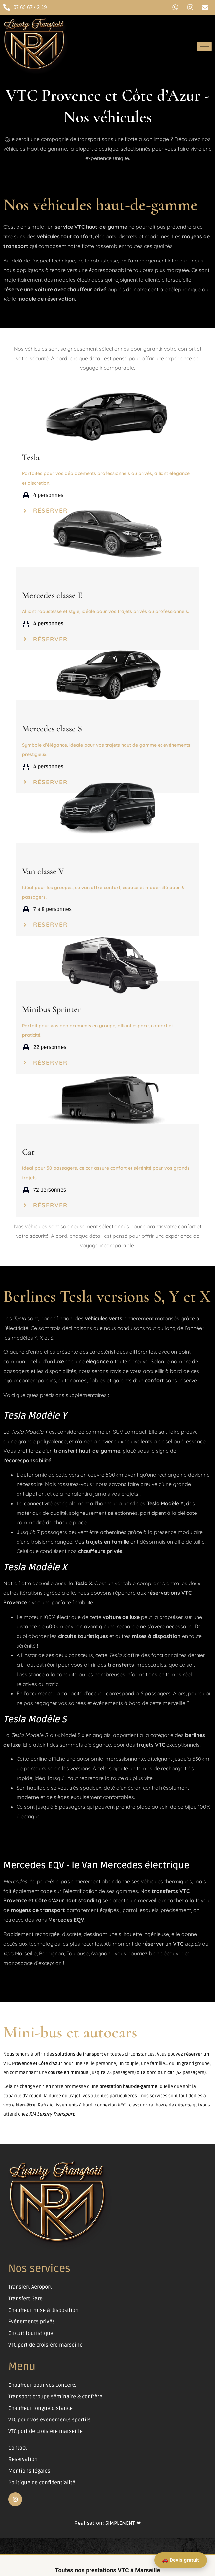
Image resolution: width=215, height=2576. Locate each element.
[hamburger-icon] (204, 46)
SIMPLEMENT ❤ (123, 2523)
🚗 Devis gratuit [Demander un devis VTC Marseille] (180, 2560)
